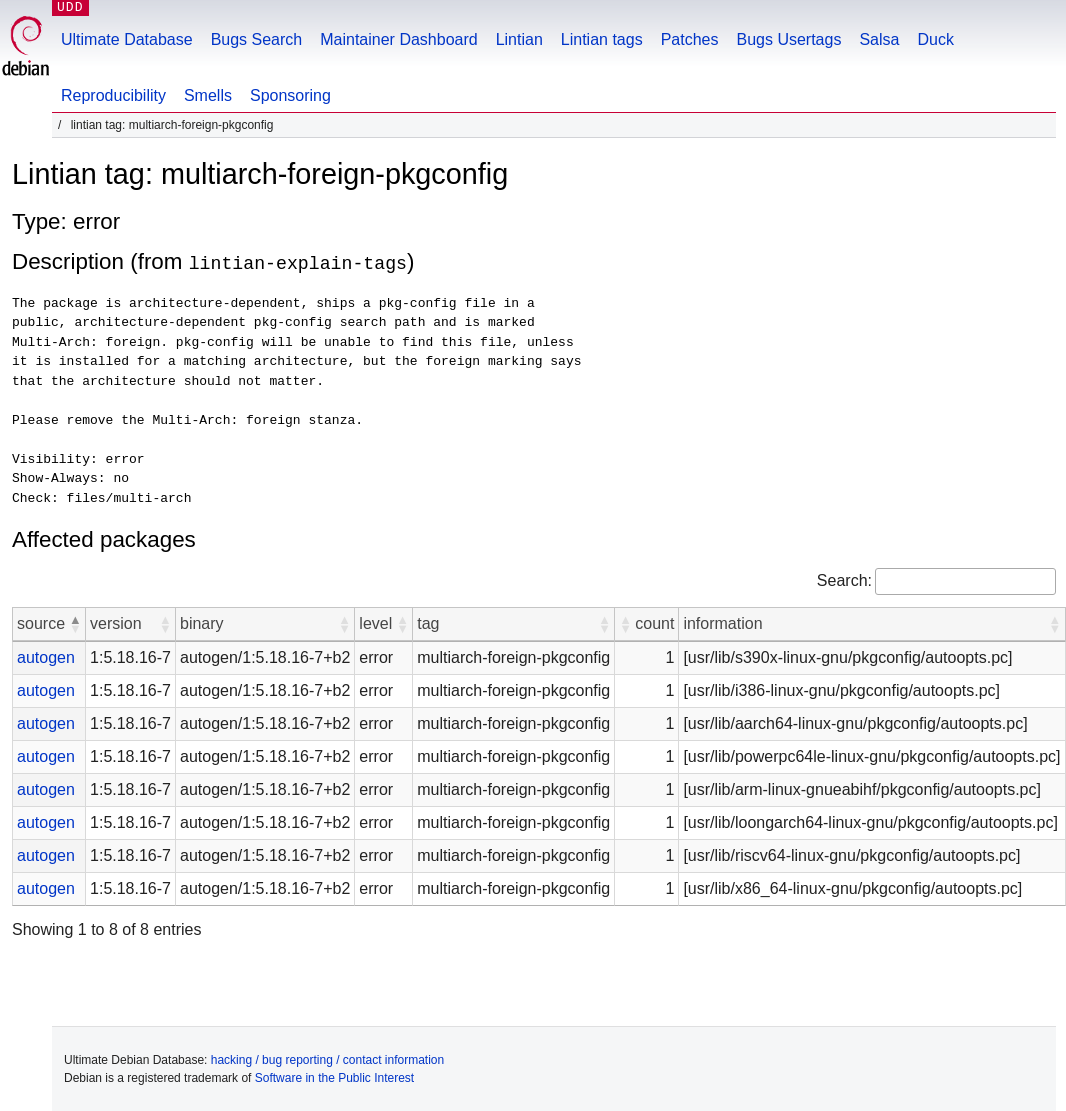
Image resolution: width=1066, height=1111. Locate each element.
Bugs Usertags (788, 39)
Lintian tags (602, 39)
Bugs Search (257, 39)
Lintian (519, 39)
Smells (208, 95)
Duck (935, 39)
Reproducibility (113, 95)
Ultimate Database (127, 39)
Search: (844, 579)
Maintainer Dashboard (398, 39)
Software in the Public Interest (334, 1077)
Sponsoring (290, 95)
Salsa (879, 39)
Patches (690, 39)
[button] (75, 623)
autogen (46, 656)
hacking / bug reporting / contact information (327, 1059)
